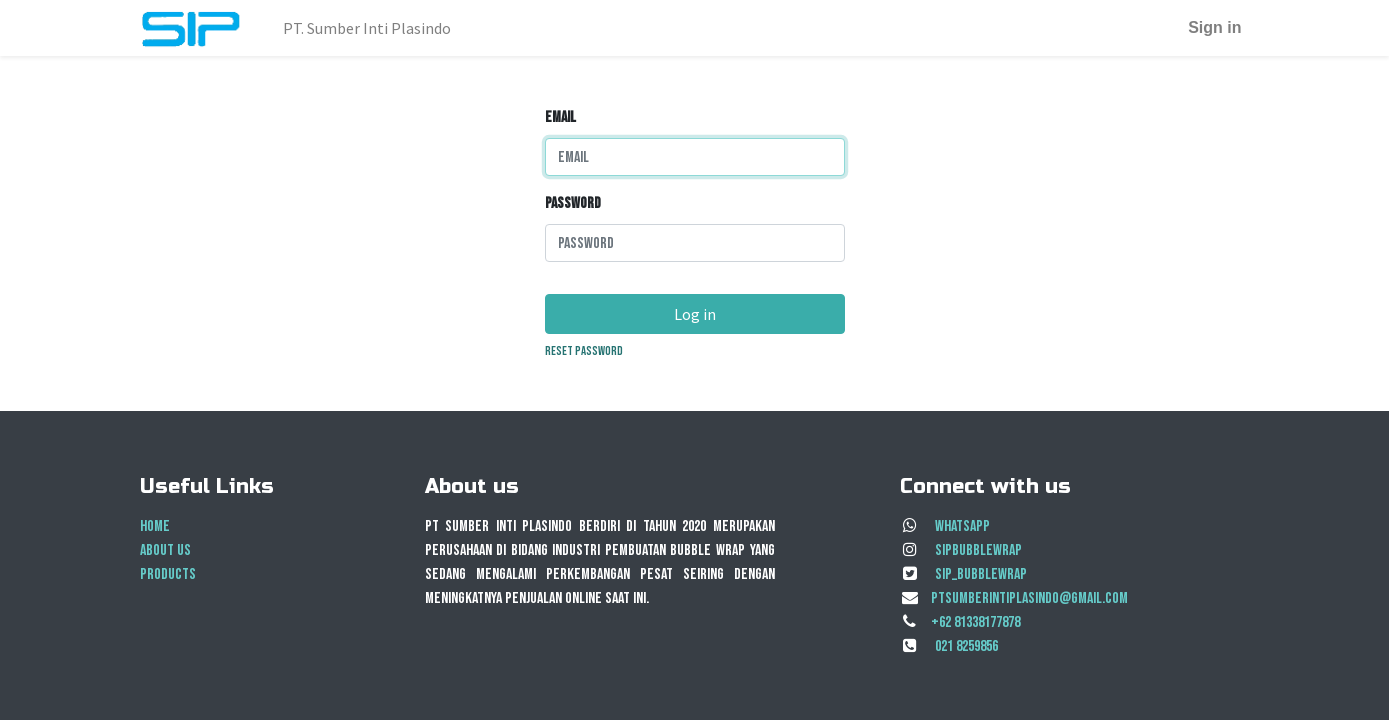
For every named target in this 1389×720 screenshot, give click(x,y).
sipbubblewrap (978, 550)
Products (168, 574)
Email (560, 117)
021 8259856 (966, 646)
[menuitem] (367, 28)
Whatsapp (962, 526)
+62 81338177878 (975, 622)
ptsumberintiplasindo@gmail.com (1029, 598)
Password (573, 203)
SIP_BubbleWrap (981, 574)
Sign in (1214, 27)
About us (165, 550)
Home (155, 526)
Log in (695, 314)
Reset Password (584, 351)
